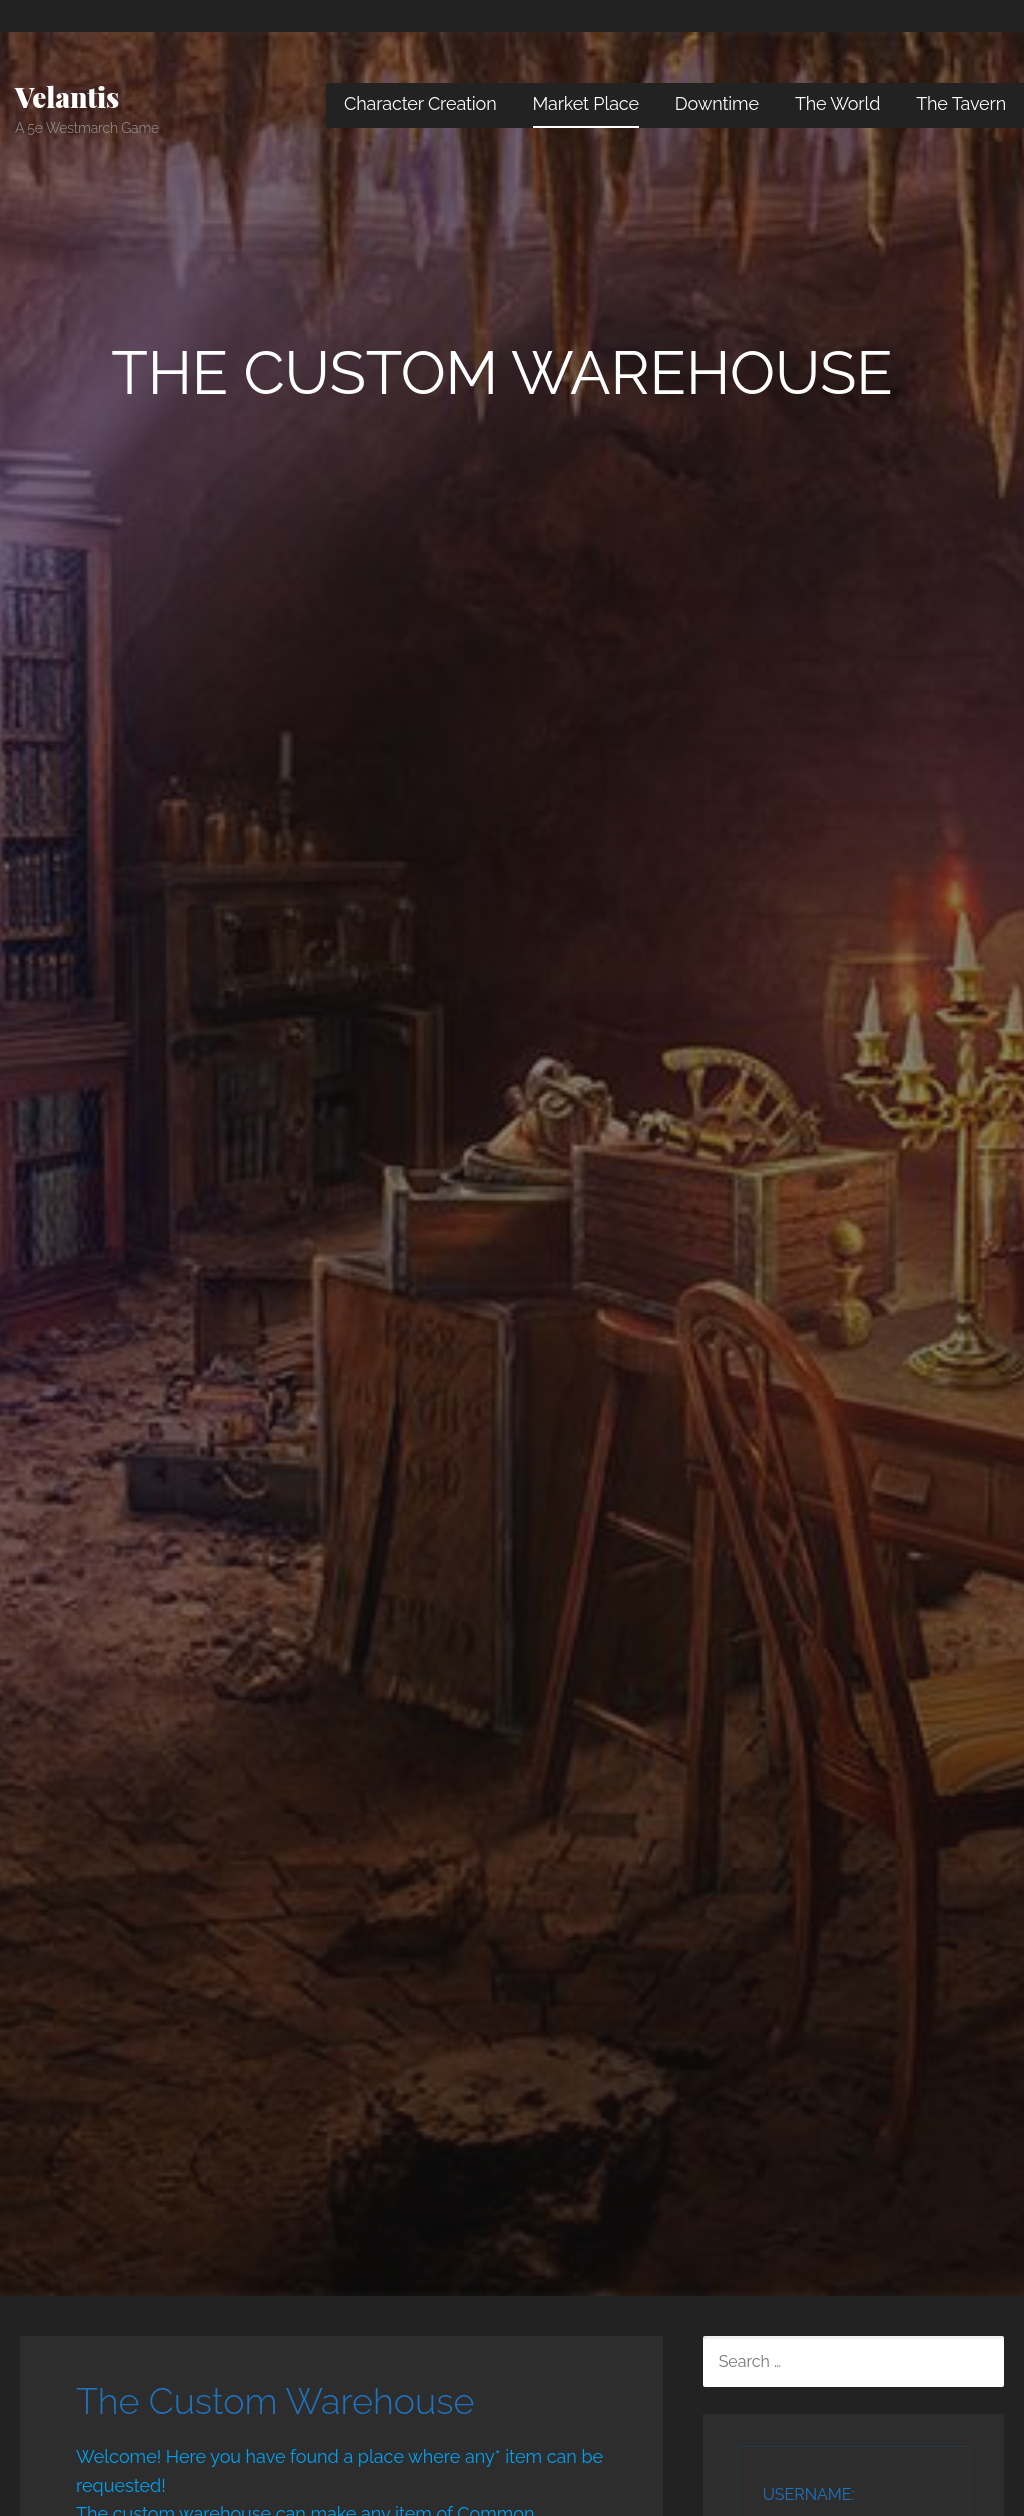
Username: (809, 2494)
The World (837, 103)
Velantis (67, 96)
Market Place (586, 103)
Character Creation (420, 103)
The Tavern (961, 103)
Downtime (717, 103)
